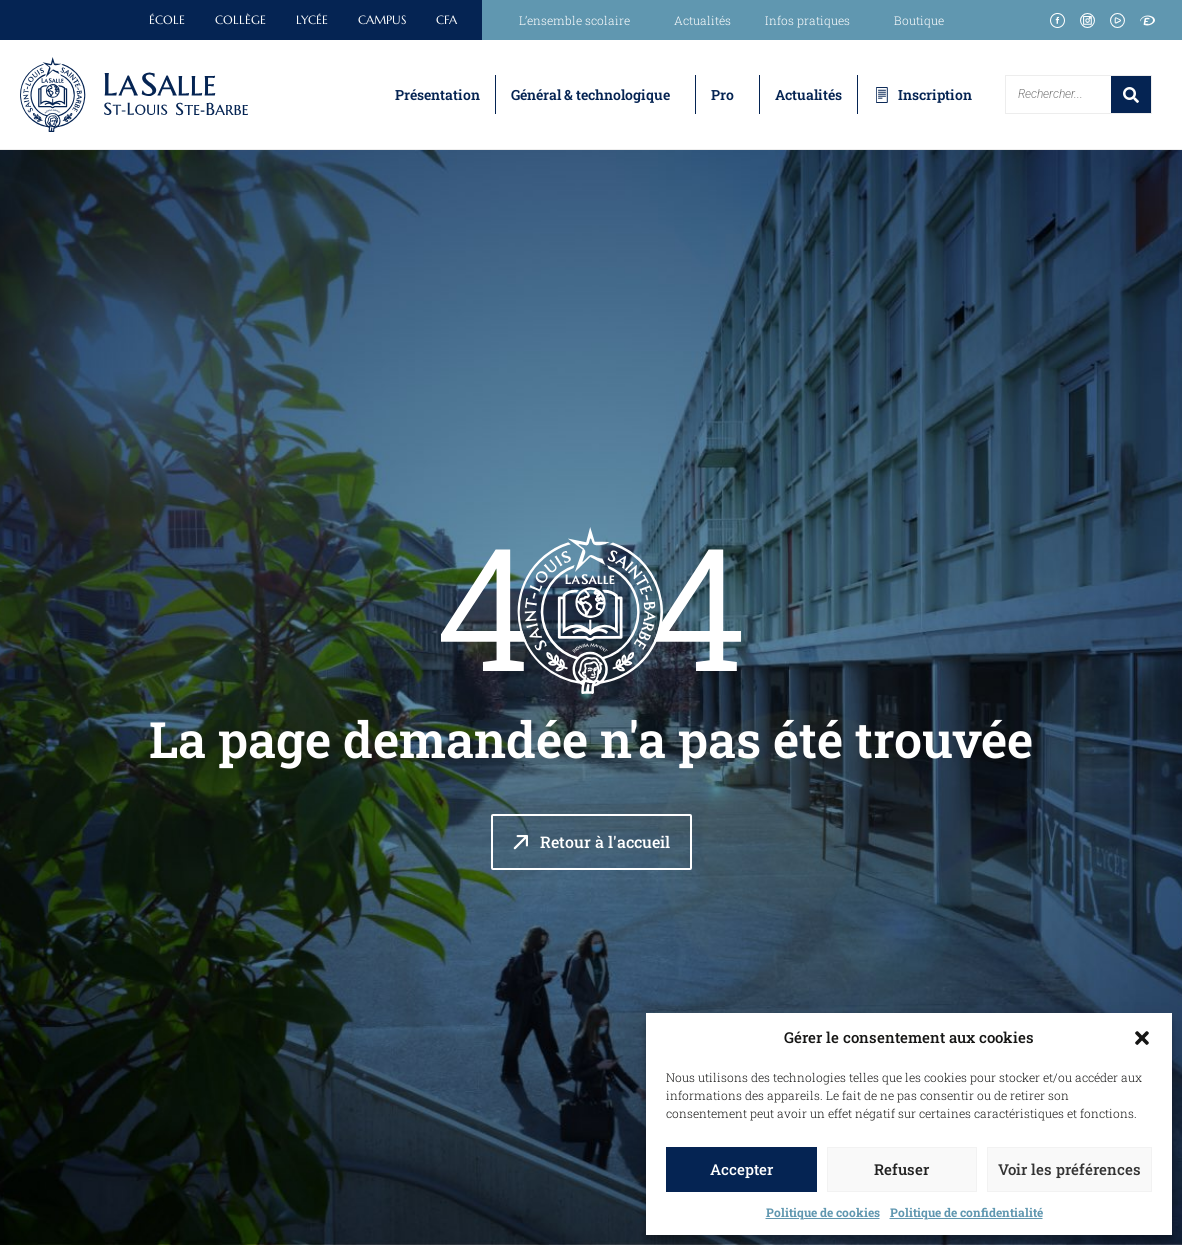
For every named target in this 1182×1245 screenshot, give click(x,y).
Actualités (702, 20)
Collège (240, 19)
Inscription (935, 94)
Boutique (919, 20)
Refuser (901, 1169)
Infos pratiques (812, 20)
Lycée (312, 19)
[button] (1142, 1038)
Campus (382, 19)
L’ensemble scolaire (579, 20)
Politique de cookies (823, 1212)
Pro (722, 94)
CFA (446, 19)
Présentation (437, 94)
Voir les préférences (1069, 1169)
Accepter (741, 1169)
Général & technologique (590, 94)
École (167, 19)
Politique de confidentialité (966, 1212)
